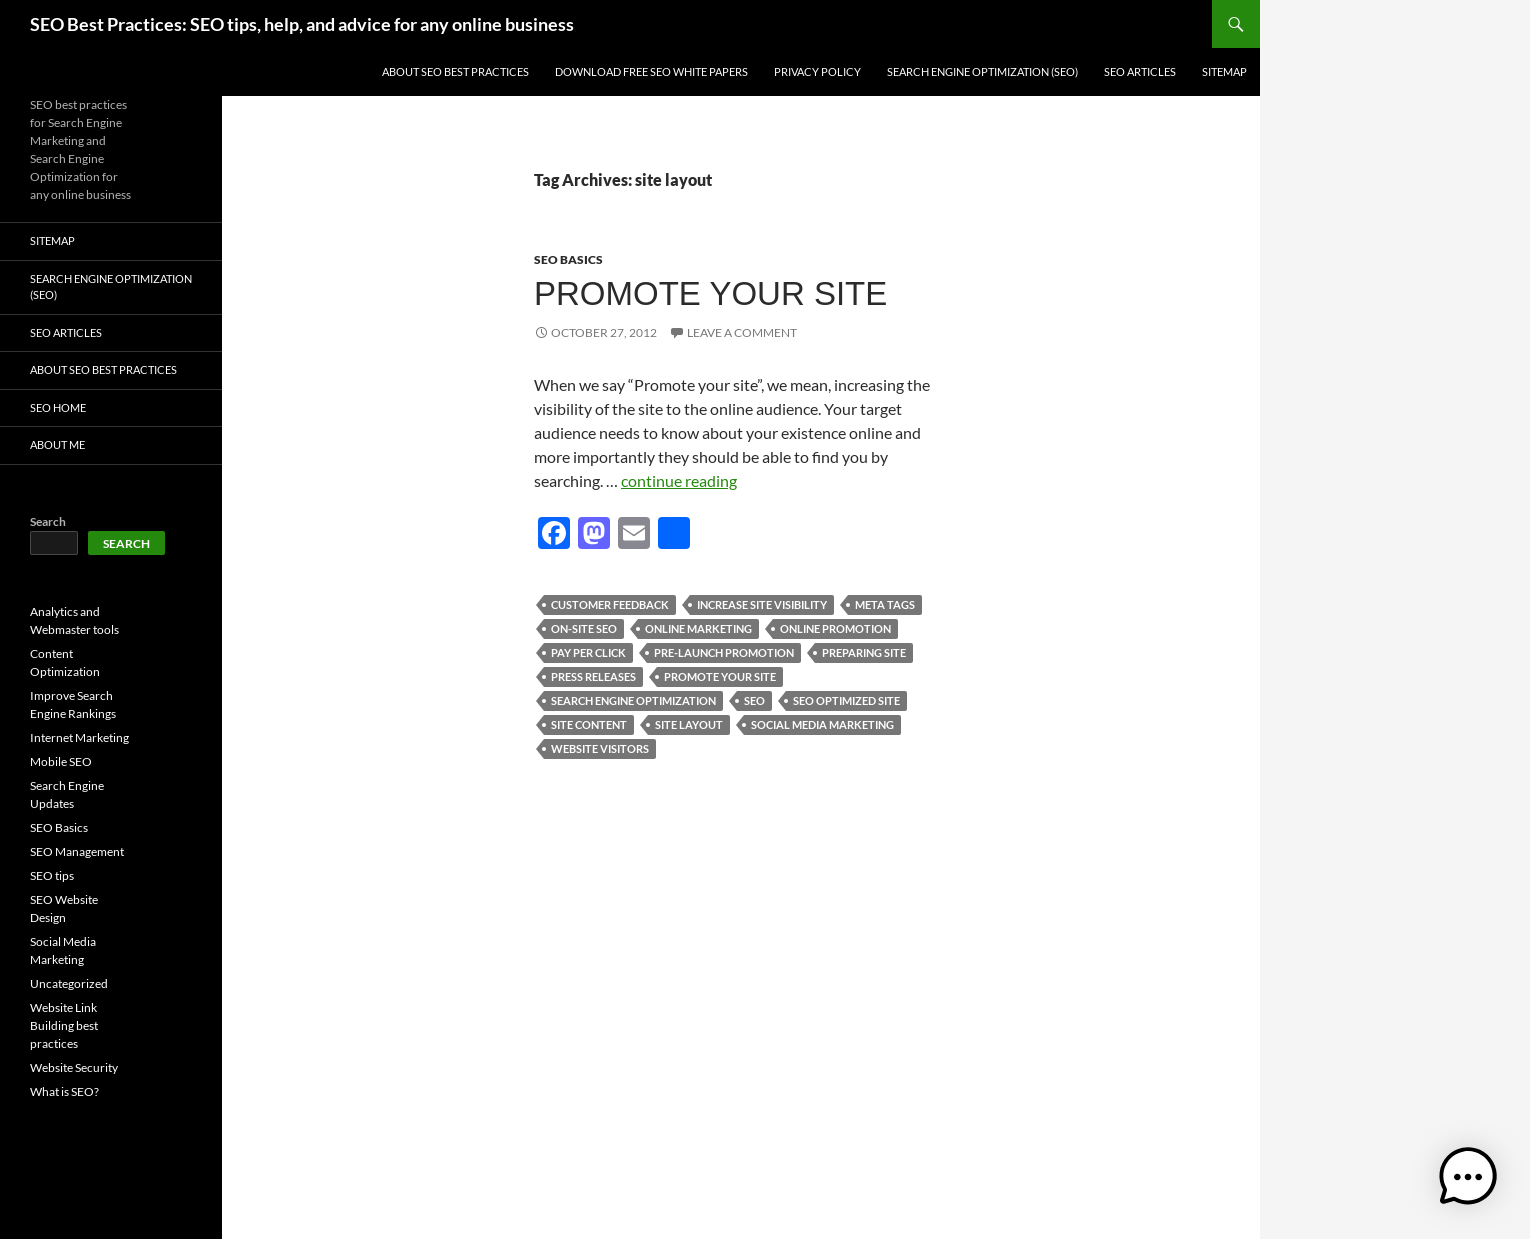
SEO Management (77, 851)
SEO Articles (1140, 71)
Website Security (74, 1067)
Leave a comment (742, 332)
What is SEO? (64, 1091)
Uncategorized (69, 983)
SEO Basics (568, 259)
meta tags (885, 604)
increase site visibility (762, 604)
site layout (689, 724)
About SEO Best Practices (455, 71)
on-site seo (584, 628)
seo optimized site (846, 700)
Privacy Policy (817, 71)
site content (589, 724)
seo (754, 700)
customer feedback (610, 604)
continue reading (679, 480)
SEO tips (52, 875)
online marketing (698, 628)
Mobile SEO (61, 761)
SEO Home (58, 407)
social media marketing (822, 724)
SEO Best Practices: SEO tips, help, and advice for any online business (302, 24)
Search (48, 521)
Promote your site (710, 293)
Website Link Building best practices (64, 1025)
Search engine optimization (633, 700)
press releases (593, 676)
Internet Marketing (79, 737)
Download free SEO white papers (651, 71)
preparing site (864, 652)
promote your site (720, 676)
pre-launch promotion (724, 652)
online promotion (835, 628)
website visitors (600, 748)
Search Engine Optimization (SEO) (982, 71)
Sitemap (1224, 71)
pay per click (588, 652)
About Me (57, 444)
